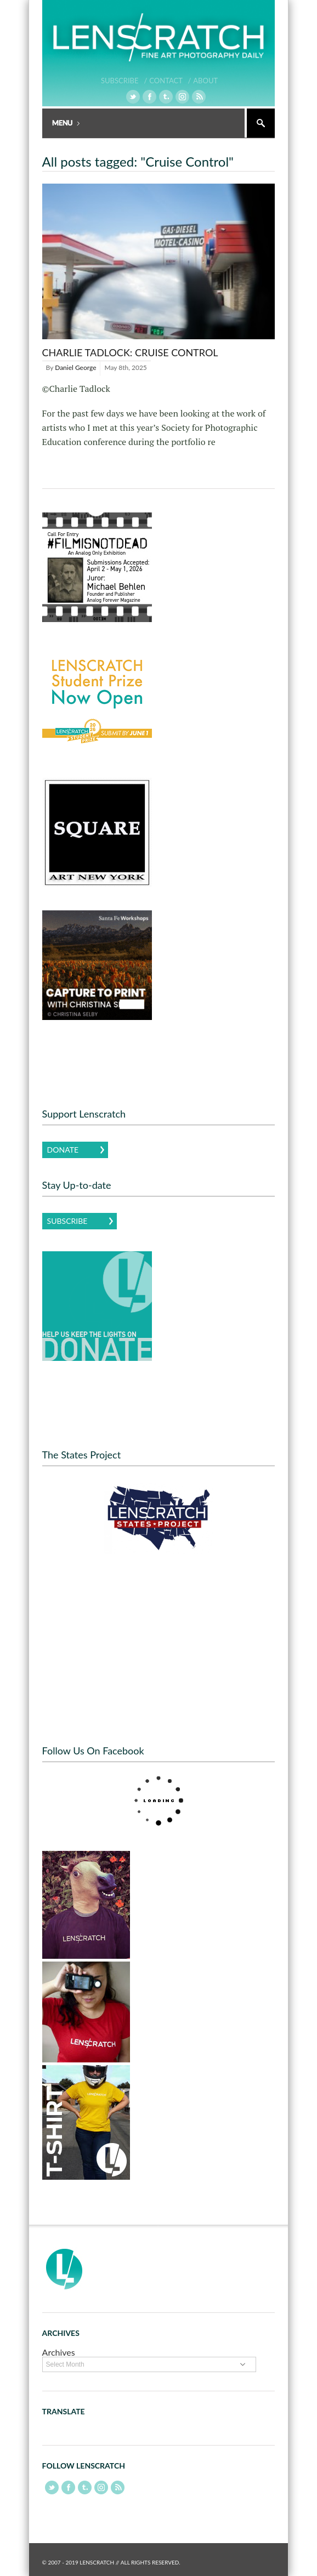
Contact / (170, 80)
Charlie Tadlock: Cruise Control (130, 352)
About (205, 80)
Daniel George (75, 367)
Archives (58, 2352)
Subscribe (67, 1221)
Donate (62, 1149)
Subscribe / (124, 80)
